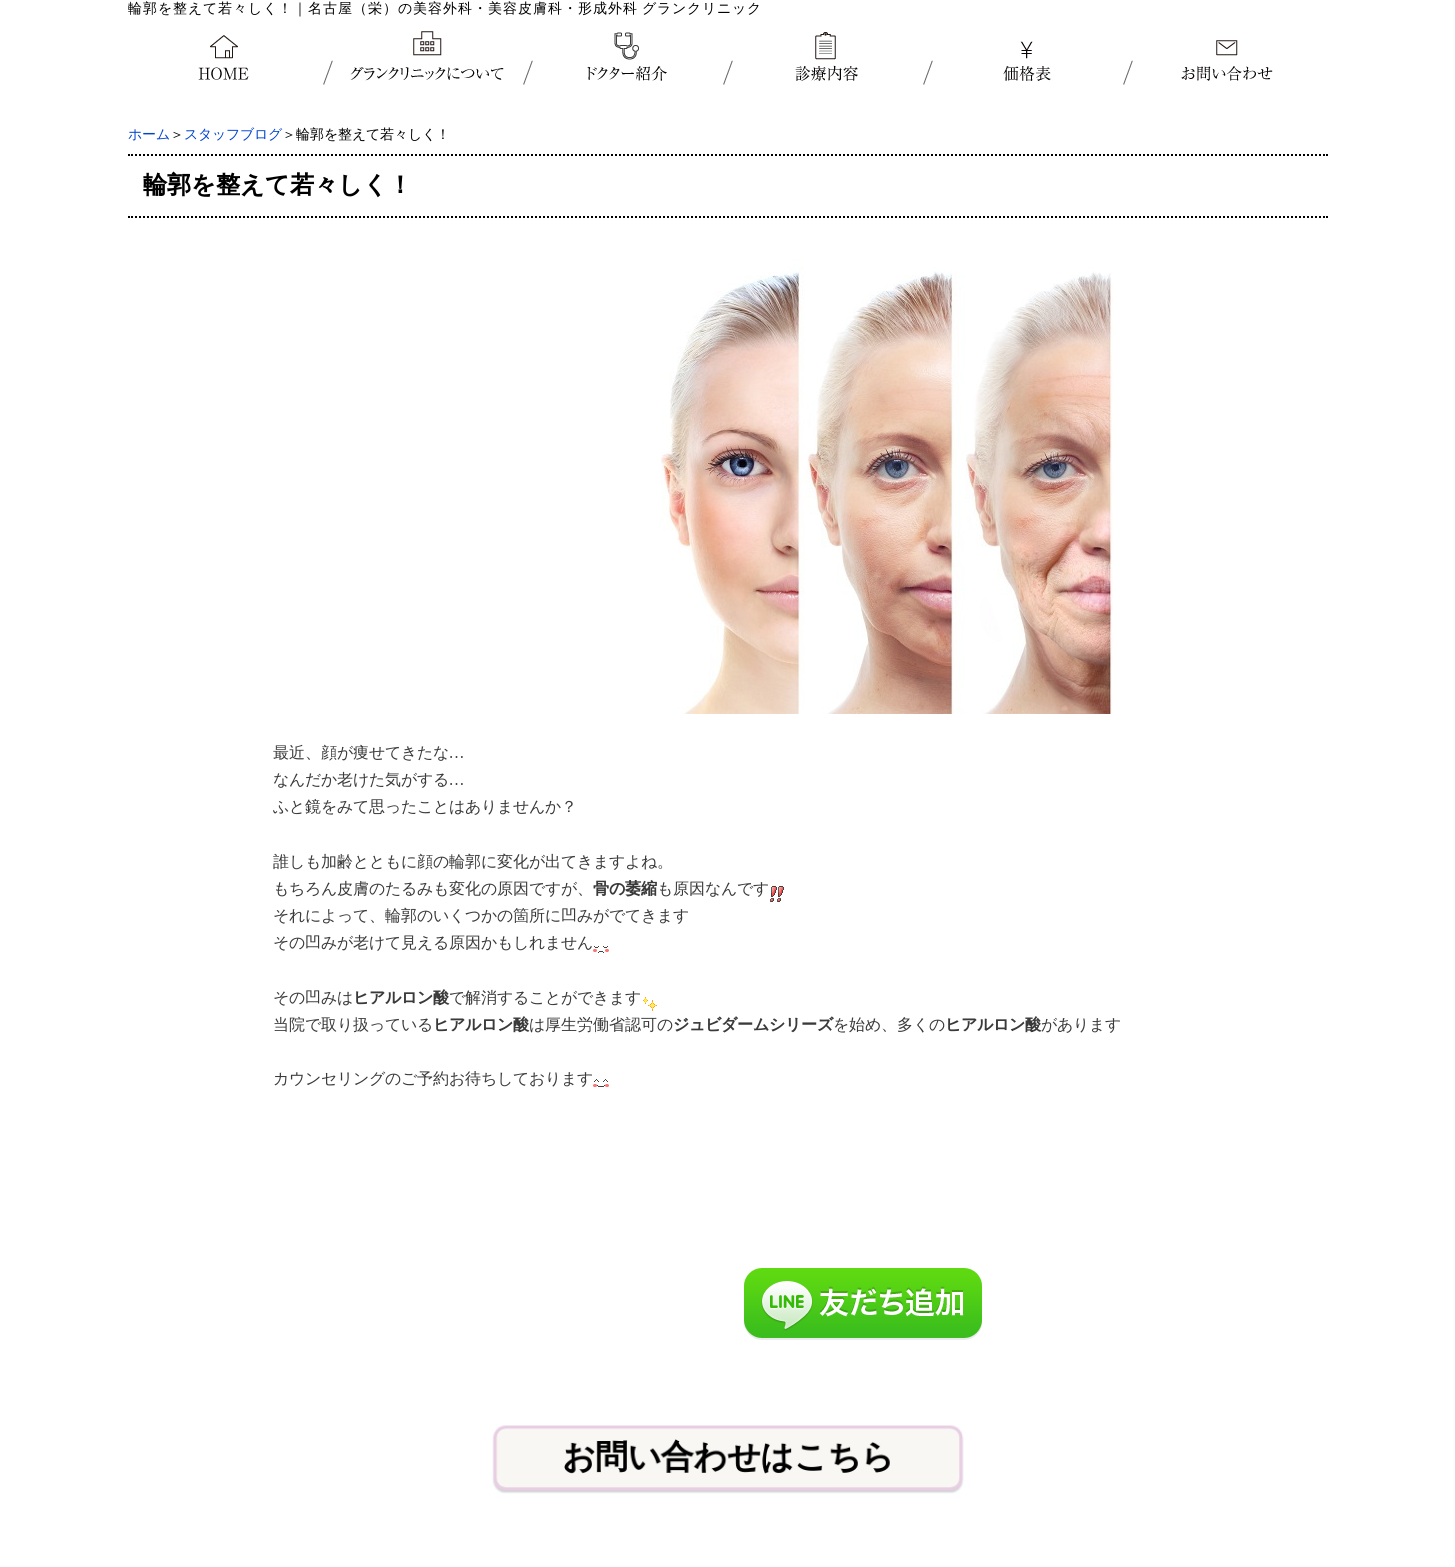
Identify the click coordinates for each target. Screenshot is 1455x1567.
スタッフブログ (233, 134)
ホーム (149, 134)
